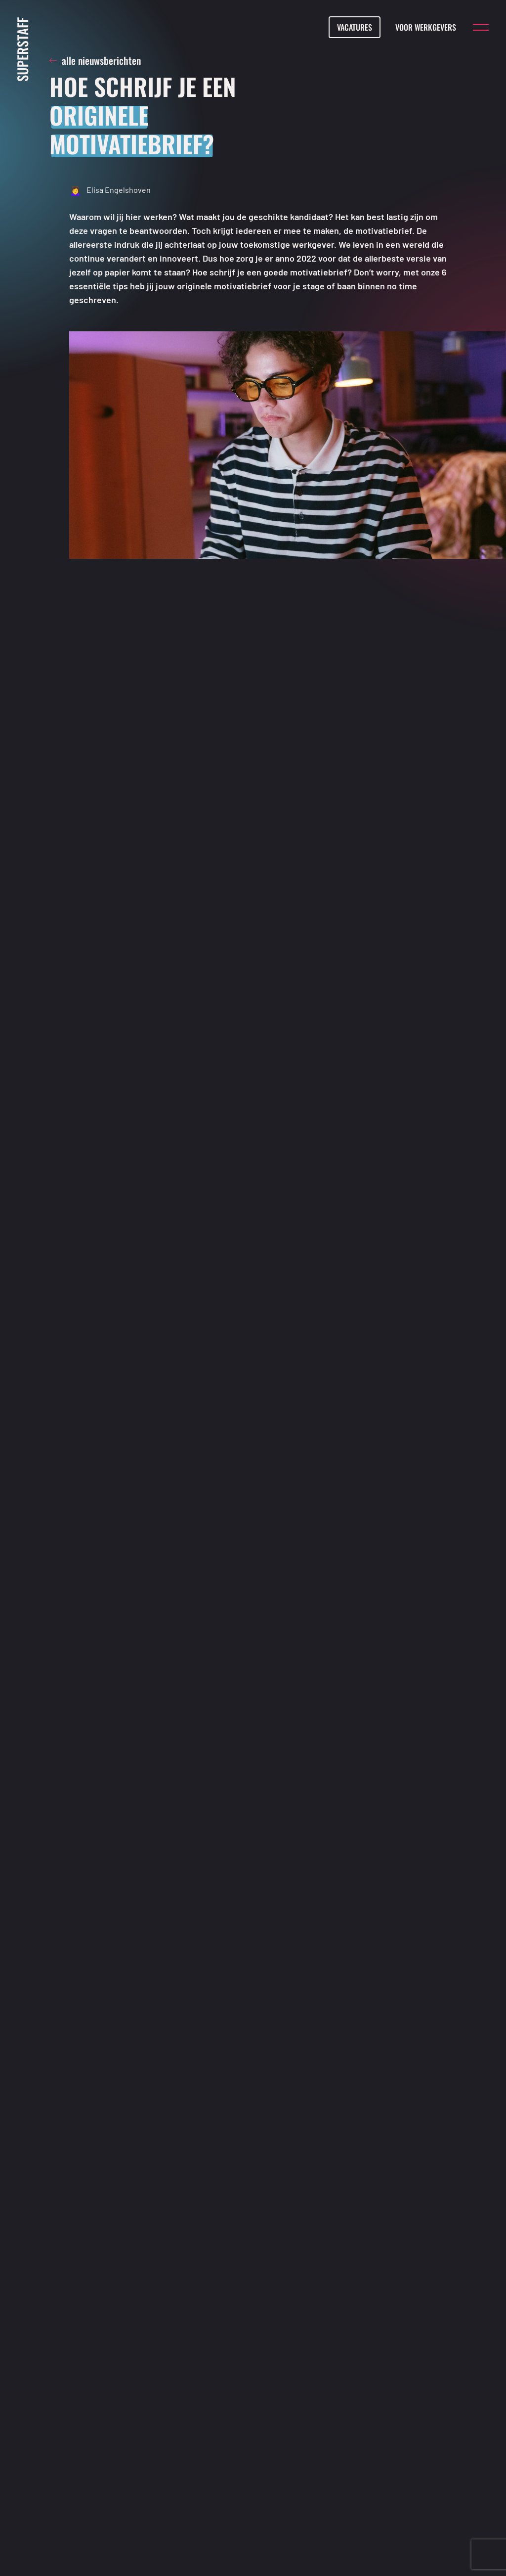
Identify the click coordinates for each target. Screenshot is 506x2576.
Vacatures (354, 27)
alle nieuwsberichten (95, 60)
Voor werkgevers (425, 27)
